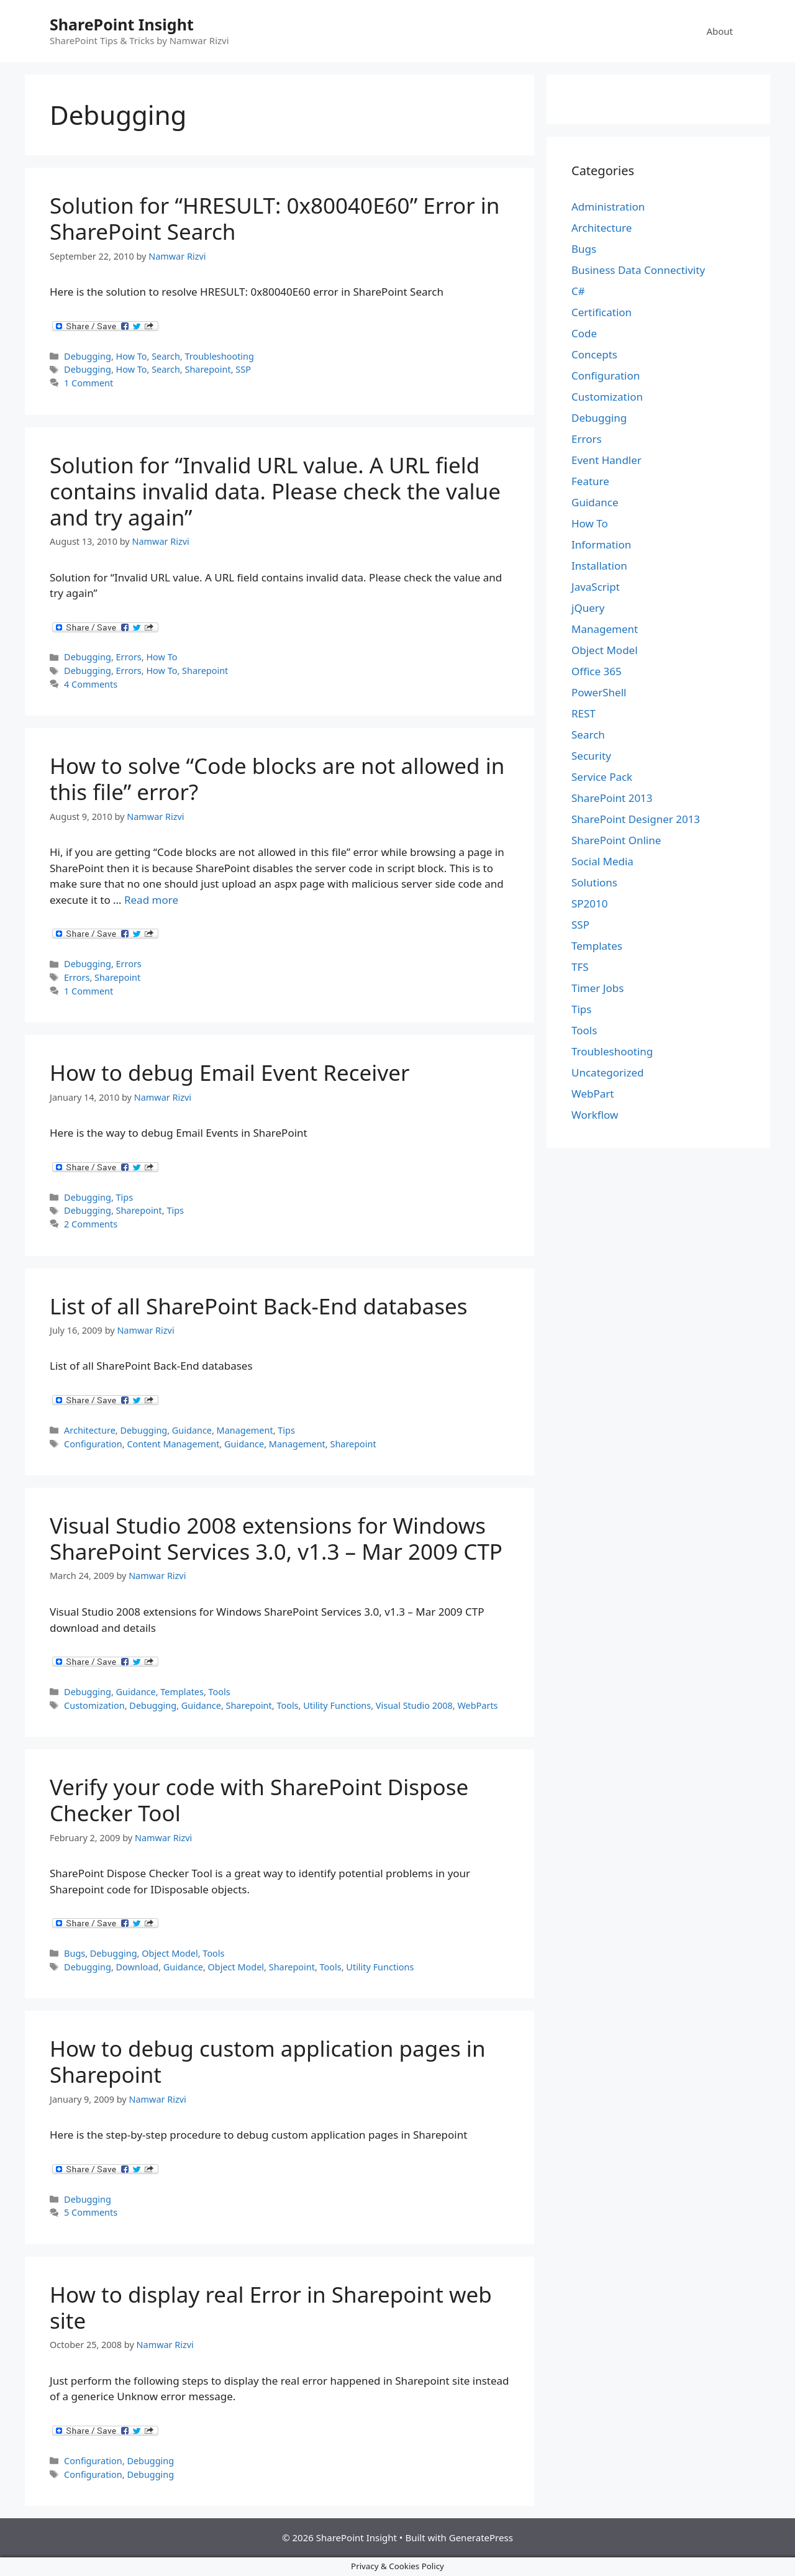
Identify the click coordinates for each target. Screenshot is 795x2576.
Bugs (74, 1953)
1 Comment (88, 383)
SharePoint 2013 (612, 798)
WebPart (592, 1093)
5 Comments (90, 2212)
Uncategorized (607, 1072)
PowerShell (598, 692)
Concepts (594, 354)
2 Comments (90, 1224)
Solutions (594, 882)
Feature (590, 481)
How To (131, 356)
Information (601, 544)
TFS (580, 967)
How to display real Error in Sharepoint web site (271, 2307)
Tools (219, 1692)
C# (578, 291)
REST (583, 713)
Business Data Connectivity (638, 270)
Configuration (93, 1444)
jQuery (587, 608)
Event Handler (606, 460)
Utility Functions (337, 1705)
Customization (94, 1705)
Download (137, 1967)
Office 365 (596, 671)
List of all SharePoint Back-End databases (258, 1306)
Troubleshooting (218, 356)
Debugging (87, 356)
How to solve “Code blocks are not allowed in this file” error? (277, 778)
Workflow (594, 1115)
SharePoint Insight (122, 24)
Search (166, 356)
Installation (599, 565)
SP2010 (589, 903)
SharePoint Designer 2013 (635, 819)
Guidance (192, 1430)
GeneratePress (481, 2537)
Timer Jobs (597, 988)
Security (591, 756)
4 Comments (90, 684)
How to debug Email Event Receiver (229, 1072)
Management (245, 1430)
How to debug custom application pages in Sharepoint (268, 2061)
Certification (601, 312)
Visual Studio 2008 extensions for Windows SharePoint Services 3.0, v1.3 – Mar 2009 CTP (276, 1538)
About (719, 31)
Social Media (602, 861)
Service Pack (601, 777)
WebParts (477, 1705)
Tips (125, 1197)
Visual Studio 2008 (414, 1705)
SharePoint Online (616, 840)
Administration (608, 206)
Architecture (90, 1430)
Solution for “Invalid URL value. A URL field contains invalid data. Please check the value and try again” (275, 491)
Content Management (173, 1444)
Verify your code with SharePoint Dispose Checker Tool (259, 1799)
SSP (243, 369)
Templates (182, 1692)
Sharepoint (207, 369)
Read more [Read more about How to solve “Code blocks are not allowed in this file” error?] (151, 900)
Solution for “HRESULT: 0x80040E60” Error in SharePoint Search (274, 218)
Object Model (170, 1953)
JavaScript (595, 587)
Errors (129, 657)
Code (584, 333)
